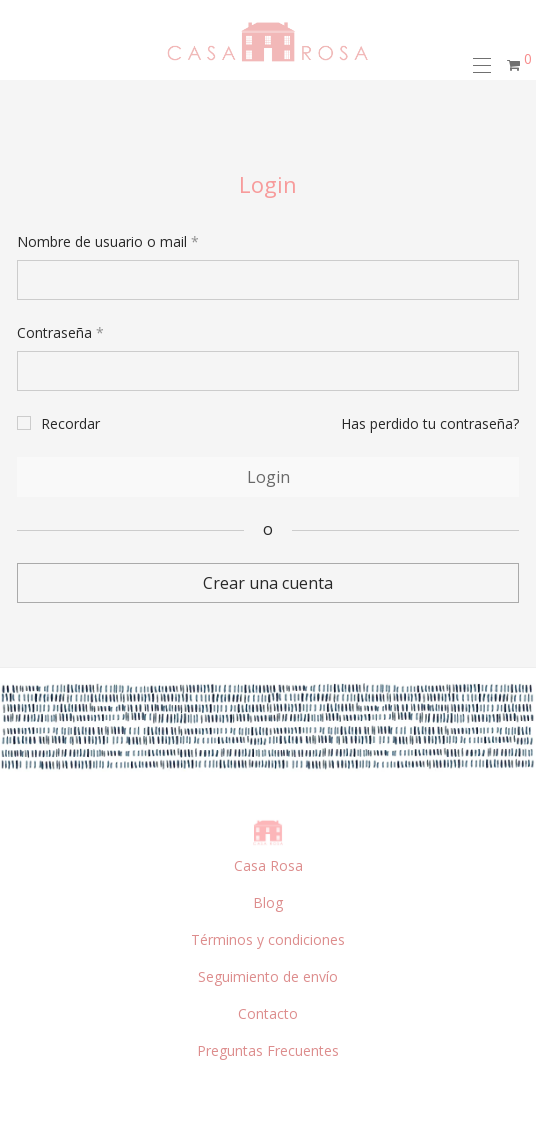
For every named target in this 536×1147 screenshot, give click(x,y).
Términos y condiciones (268, 939)
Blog (268, 902)
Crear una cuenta (268, 583)
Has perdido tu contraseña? (430, 423)
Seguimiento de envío (268, 976)
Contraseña (60, 332)
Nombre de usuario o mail (108, 241)
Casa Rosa (268, 865)
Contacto (268, 1013)
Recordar (70, 423)
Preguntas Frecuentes (268, 1050)
